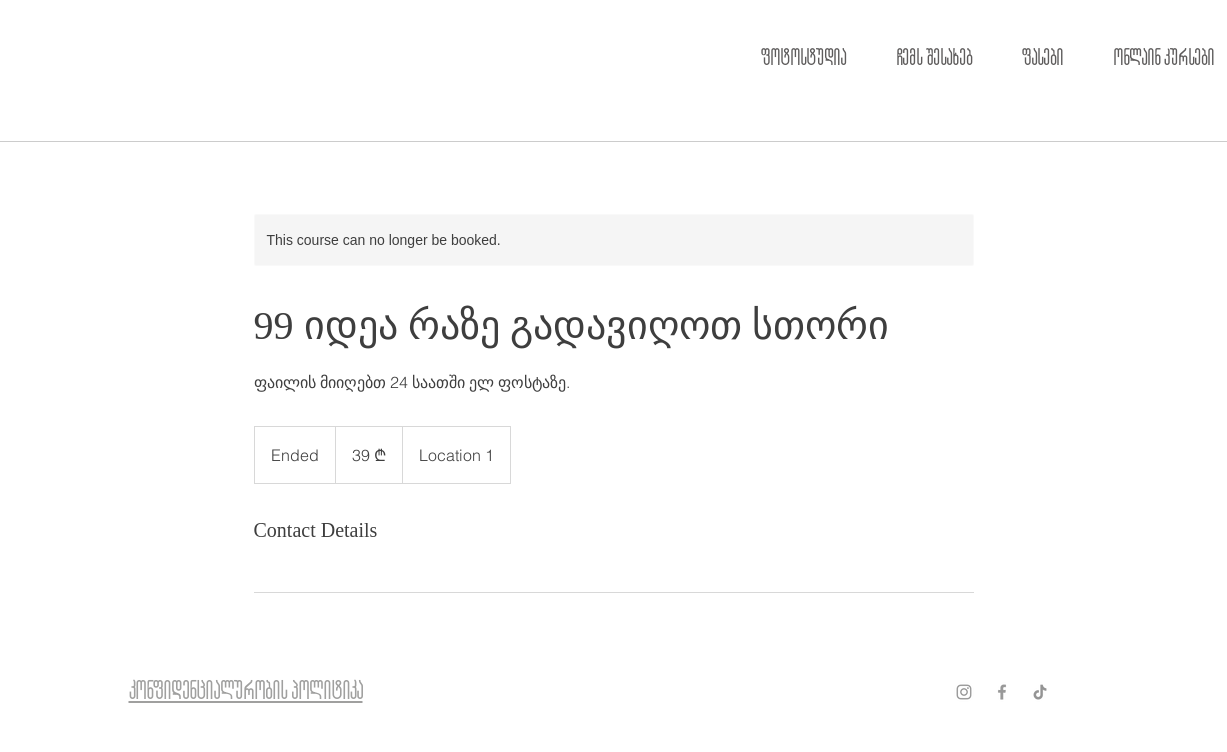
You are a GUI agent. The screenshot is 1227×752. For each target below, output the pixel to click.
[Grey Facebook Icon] (1002, 692)
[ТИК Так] (1040, 692)
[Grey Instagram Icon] (964, 692)
